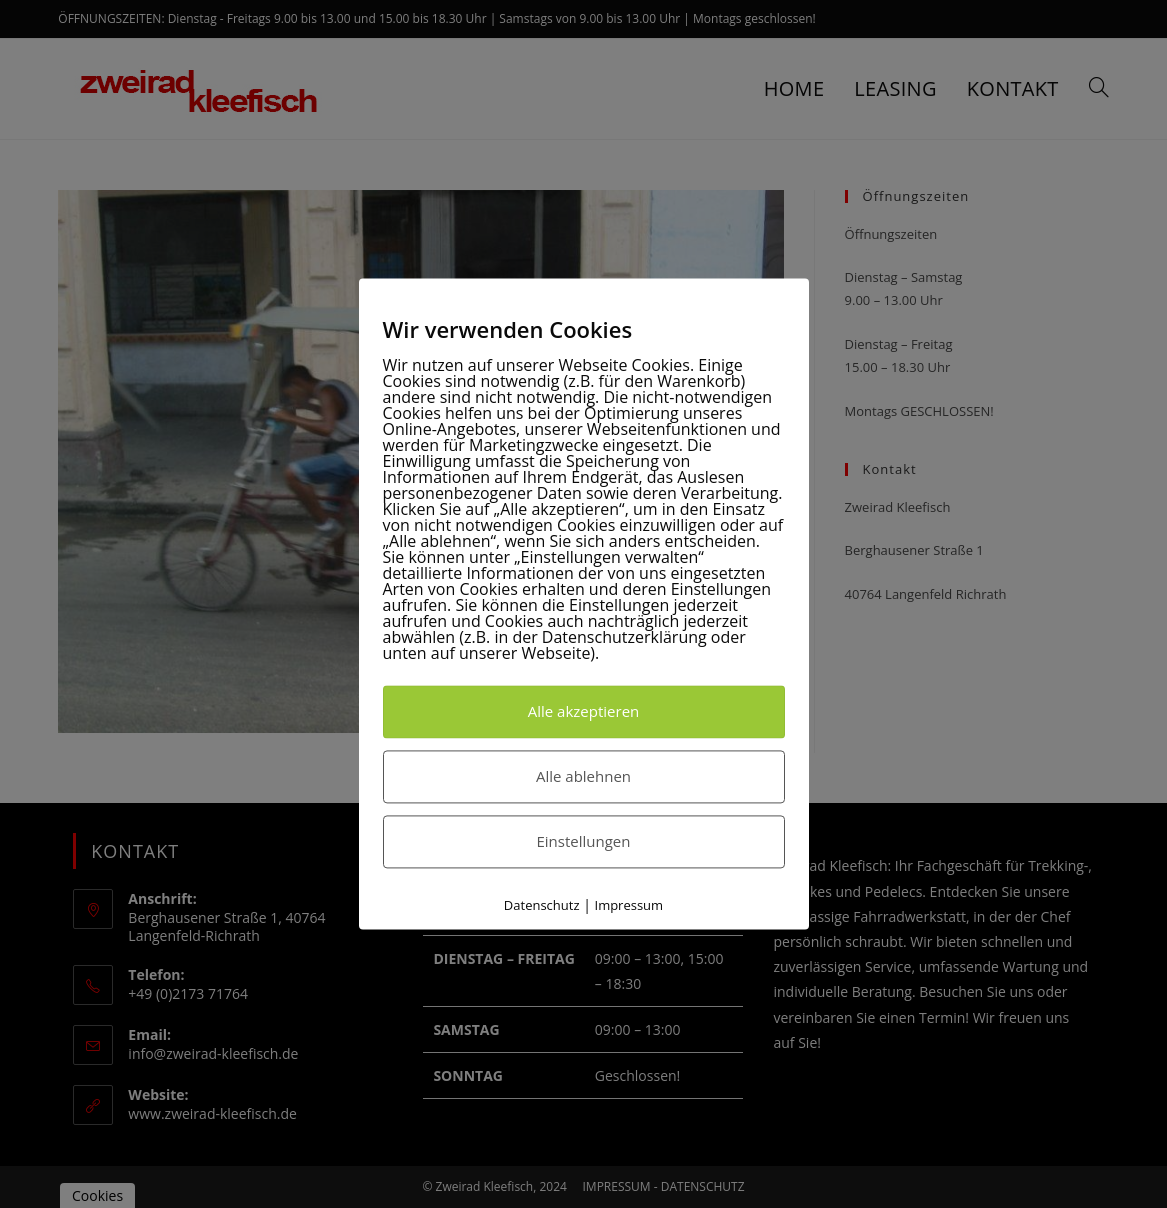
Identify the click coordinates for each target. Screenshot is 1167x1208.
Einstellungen (584, 841)
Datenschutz (542, 905)
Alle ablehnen (583, 776)
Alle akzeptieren (584, 711)
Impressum (629, 905)
